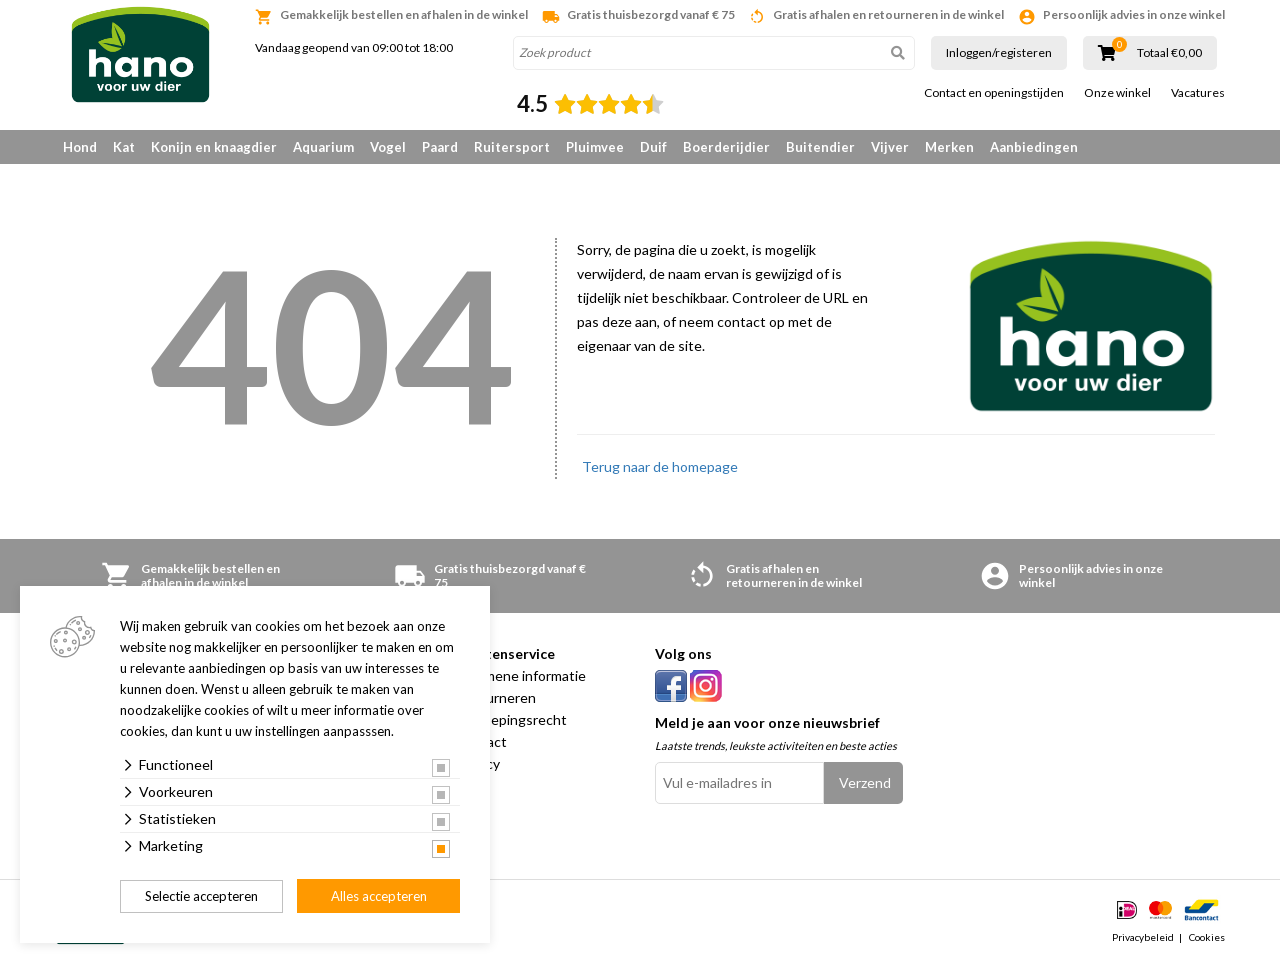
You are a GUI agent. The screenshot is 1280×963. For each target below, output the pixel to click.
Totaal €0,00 (1169, 53)
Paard (440, 147)
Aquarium (323, 147)
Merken (949, 147)
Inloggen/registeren (999, 52)
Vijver (890, 147)
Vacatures (1198, 93)
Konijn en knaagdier (214, 147)
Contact (481, 741)
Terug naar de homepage (660, 466)
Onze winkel (1117, 93)
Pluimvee (595, 147)
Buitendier (820, 147)
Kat (124, 147)
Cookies (1207, 937)
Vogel (388, 147)
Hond (80, 147)
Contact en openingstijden (994, 93)
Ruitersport (512, 147)
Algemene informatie (520, 675)
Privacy (477, 763)
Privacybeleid (1143, 937)
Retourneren (495, 697)
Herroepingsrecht (511, 719)
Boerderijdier (726, 147)
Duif (653, 147)
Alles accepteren (379, 896)
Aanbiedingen (1034, 147)
